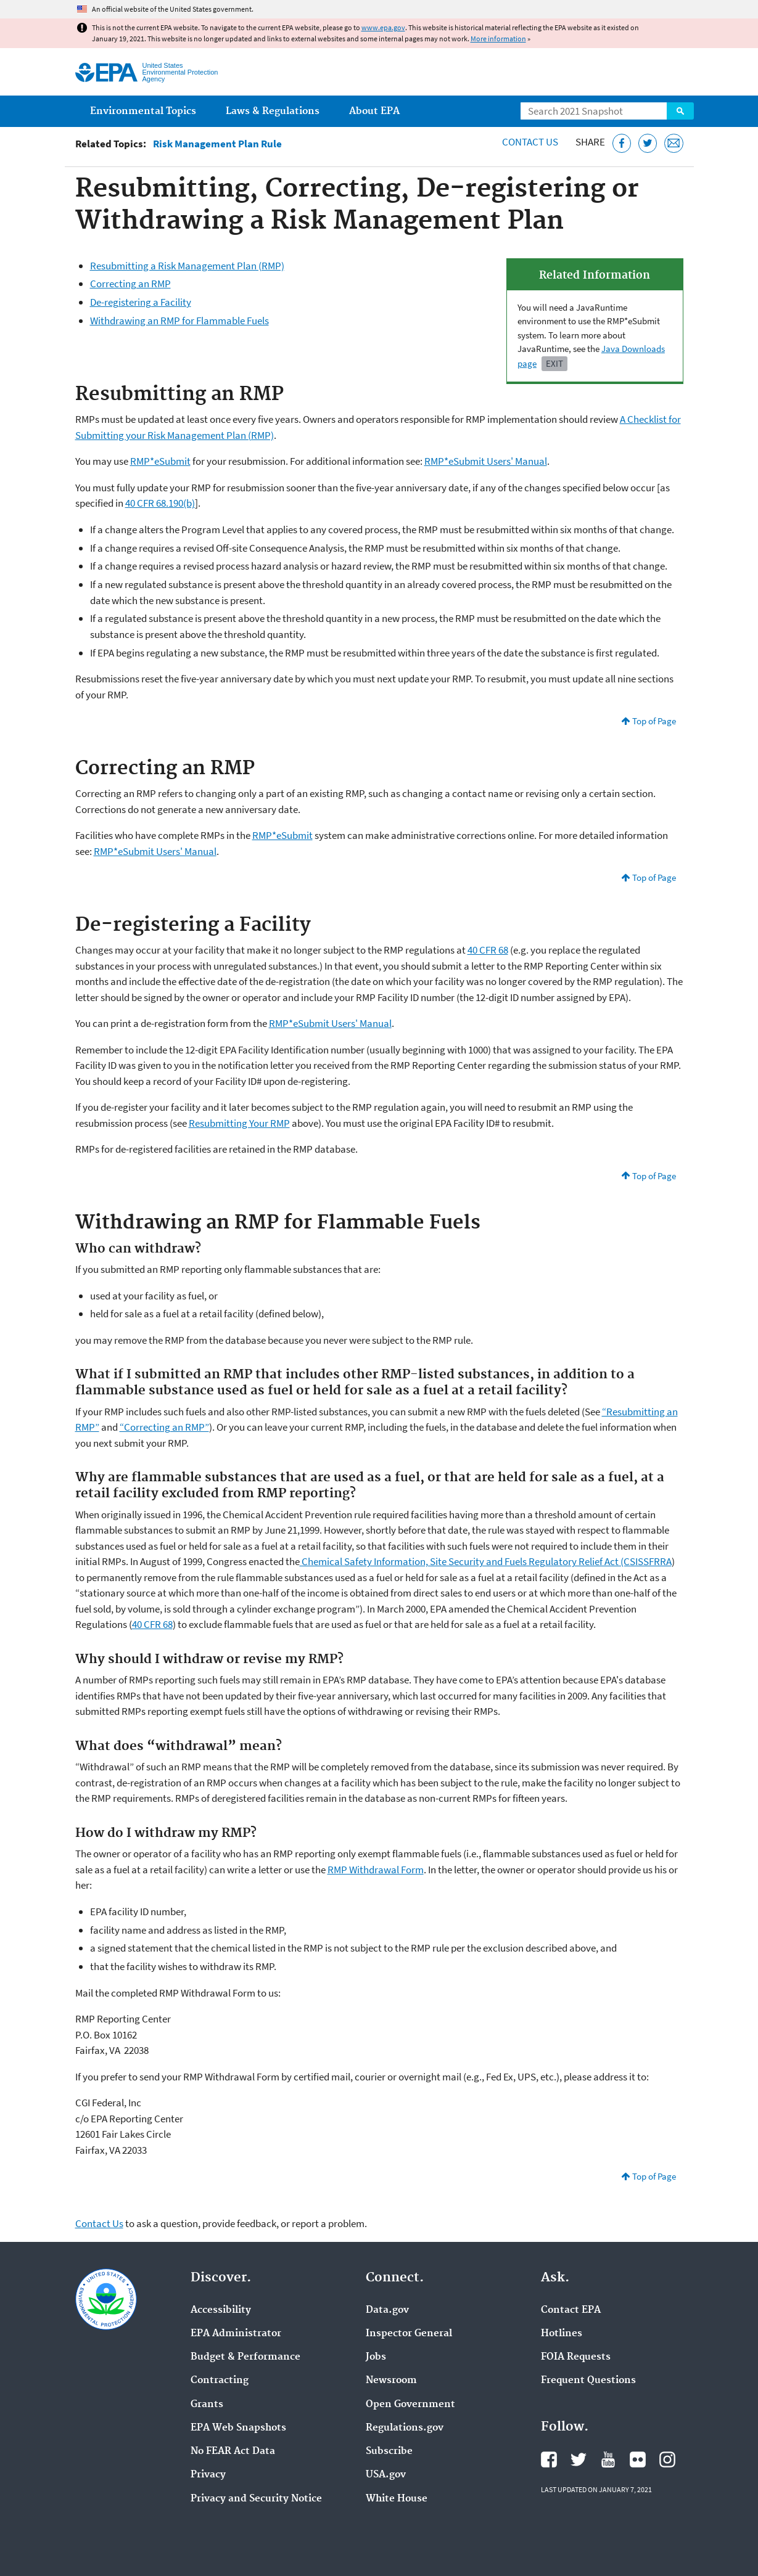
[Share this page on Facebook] (622, 143)
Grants (207, 2404)
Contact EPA (571, 2310)
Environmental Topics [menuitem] (143, 111)
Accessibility (221, 2310)
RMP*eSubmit (160, 461)
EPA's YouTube (608, 2459)
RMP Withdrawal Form (376, 1869)
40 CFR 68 (488, 950)
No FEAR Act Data (233, 2451)
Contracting (220, 2380)
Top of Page (654, 721)
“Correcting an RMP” (164, 1427)
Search (680, 111)
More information (498, 38)
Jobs (376, 2357)
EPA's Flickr (638, 2459)
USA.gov (386, 2474)
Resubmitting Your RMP (239, 1123)
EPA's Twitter (579, 2459)
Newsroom (391, 2380)
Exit (554, 363)
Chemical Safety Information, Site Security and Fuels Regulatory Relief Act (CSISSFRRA (486, 1561)
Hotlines (561, 2333)
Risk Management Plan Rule (217, 143)
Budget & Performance (245, 2357)
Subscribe (389, 2451)
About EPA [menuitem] (374, 111)
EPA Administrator (236, 2333)
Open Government (410, 2404)
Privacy (208, 2474)
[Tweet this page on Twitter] (647, 143)
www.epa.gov (383, 27)
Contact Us (530, 142)
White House (396, 2498)
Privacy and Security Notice (256, 2498)
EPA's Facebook (549, 2459)
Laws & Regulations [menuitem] (272, 111)
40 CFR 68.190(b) (160, 503)
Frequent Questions (588, 2380)
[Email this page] (673, 143)
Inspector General (409, 2333)
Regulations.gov (404, 2428)
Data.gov (387, 2310)
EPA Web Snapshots (238, 2428)
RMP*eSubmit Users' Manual (485, 461)
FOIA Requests (576, 2357)
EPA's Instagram (667, 2459)
